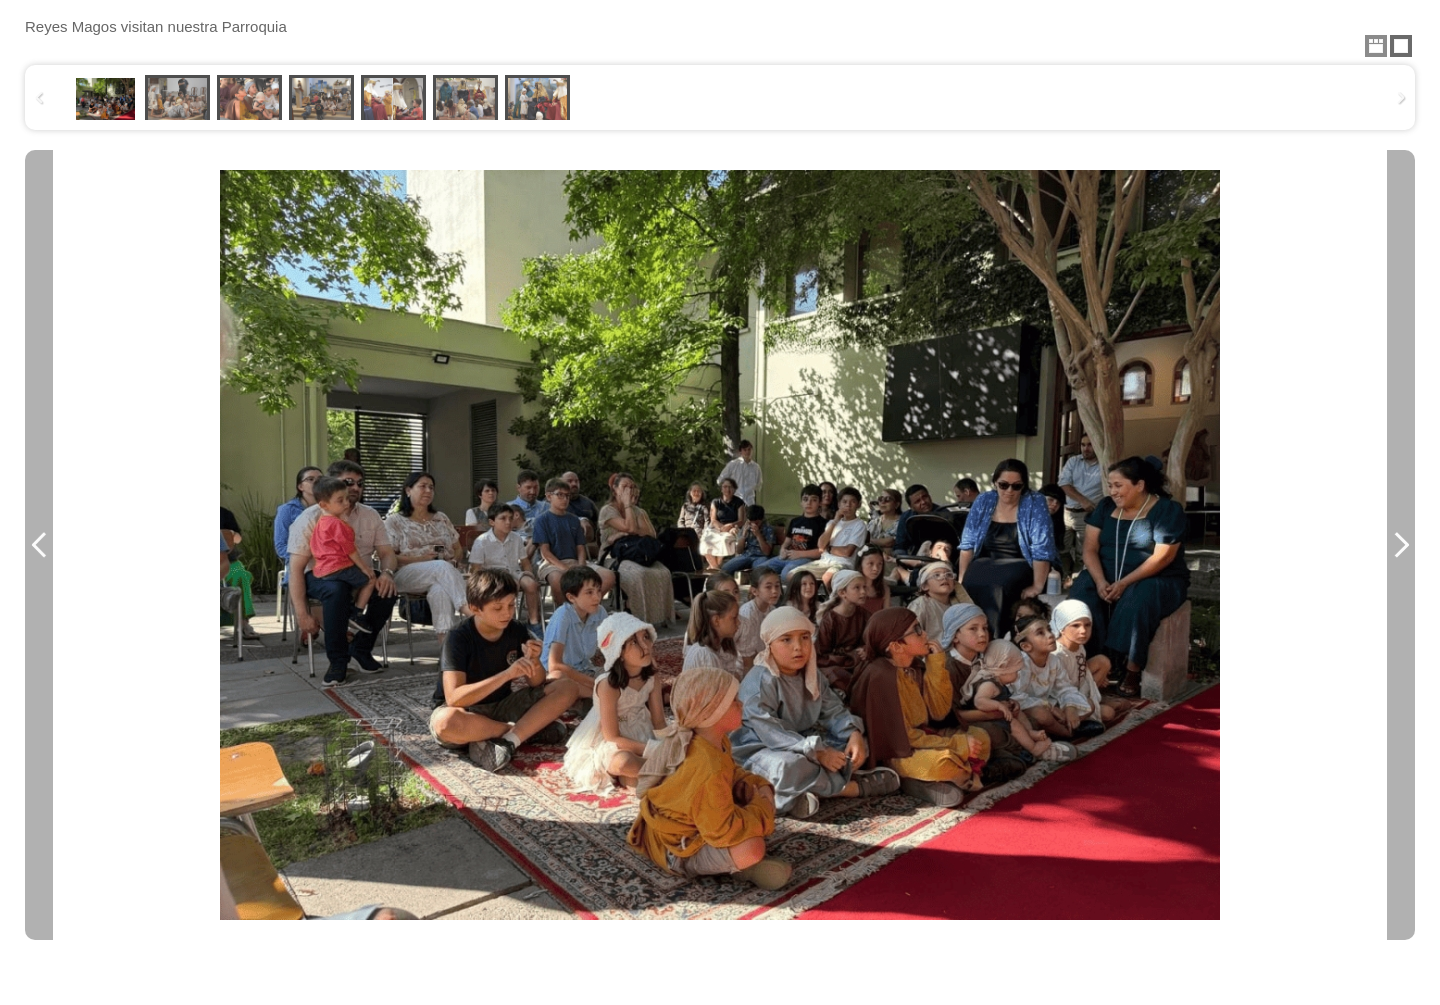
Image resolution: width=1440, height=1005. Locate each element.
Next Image (1401, 545)
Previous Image (39, 545)
